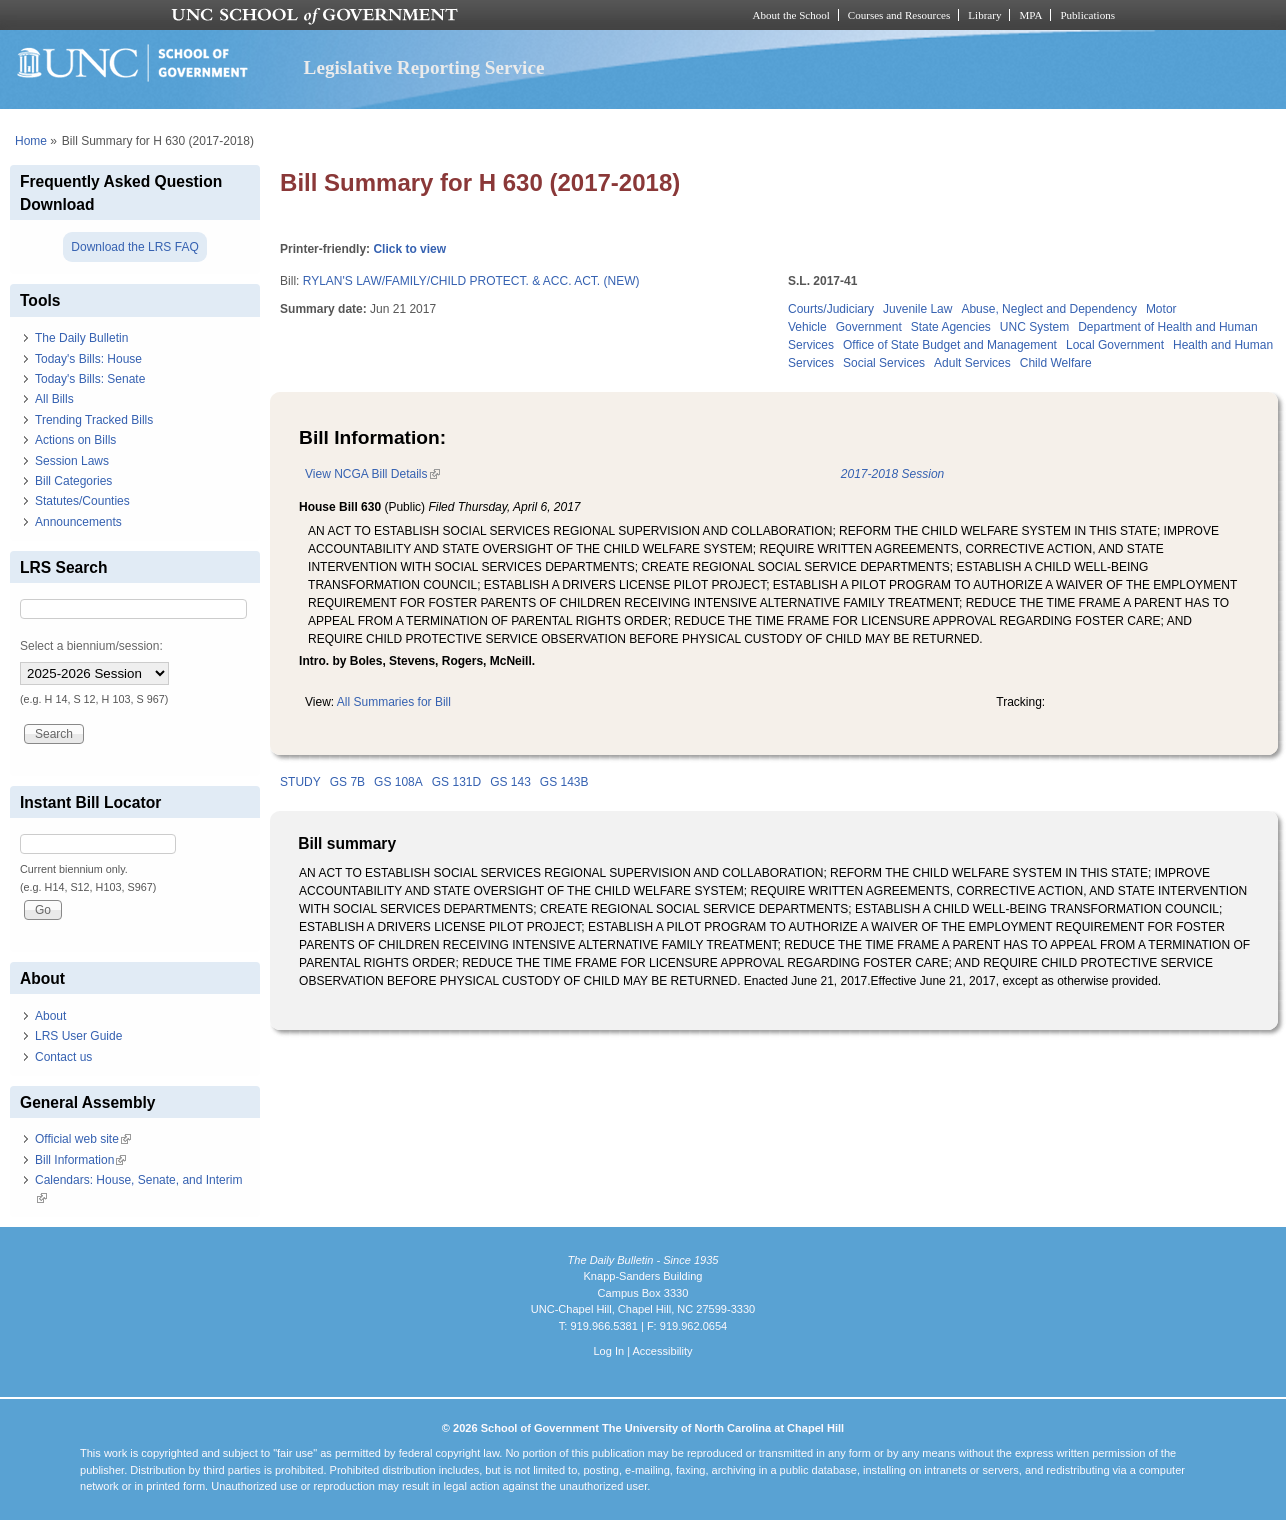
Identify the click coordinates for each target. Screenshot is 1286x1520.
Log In (608, 1351)
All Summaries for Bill (394, 702)
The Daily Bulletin (81, 338)
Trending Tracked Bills (94, 420)
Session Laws (72, 461)
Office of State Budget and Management (950, 345)
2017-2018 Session (892, 474)
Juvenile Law (917, 309)
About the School (791, 15)
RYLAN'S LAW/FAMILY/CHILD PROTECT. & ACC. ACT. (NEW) (471, 281)
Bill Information (80, 1160)
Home (31, 141)
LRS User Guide (78, 1036)
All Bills (54, 399)
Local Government (1115, 345)
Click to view (409, 249)
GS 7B (347, 782)
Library (984, 15)
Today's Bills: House (88, 359)
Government (869, 327)
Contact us (63, 1057)
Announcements (78, 522)
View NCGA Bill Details (372, 474)
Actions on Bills (75, 440)
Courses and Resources (899, 15)
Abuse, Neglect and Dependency (1048, 309)
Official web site (83, 1139)
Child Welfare (1056, 363)
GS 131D (456, 782)
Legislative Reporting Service (424, 67)
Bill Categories (73, 481)
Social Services (884, 363)
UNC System (1034, 327)
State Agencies (951, 327)
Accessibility (662, 1351)
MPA (1030, 15)
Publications (1087, 15)
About (50, 1016)
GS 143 (510, 782)
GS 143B (564, 782)
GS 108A (398, 782)
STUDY (300, 782)
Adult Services (972, 363)
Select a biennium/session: (91, 646)
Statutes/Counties (82, 501)
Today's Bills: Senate (90, 379)
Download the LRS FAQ (134, 247)
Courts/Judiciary (831, 309)
